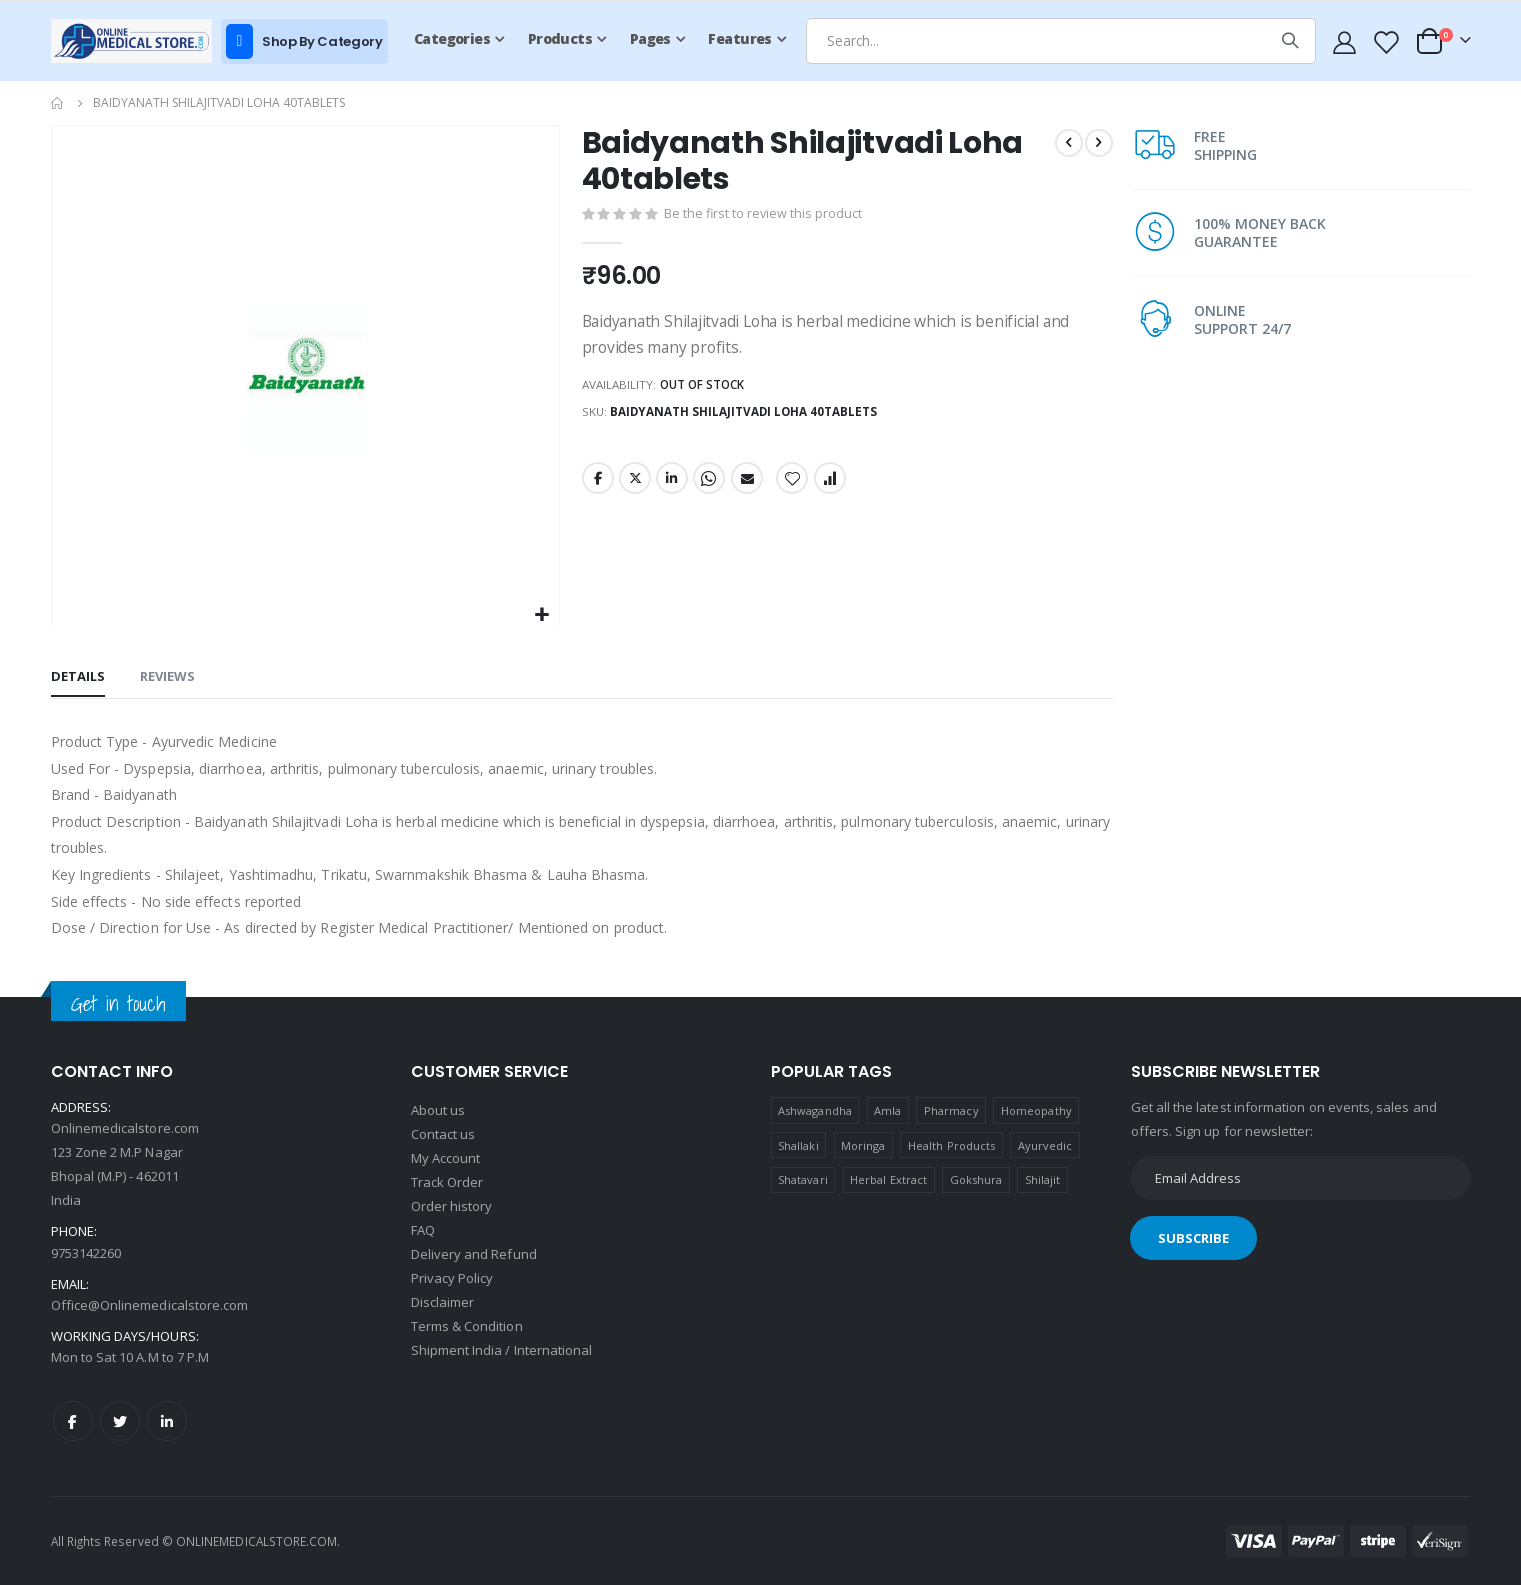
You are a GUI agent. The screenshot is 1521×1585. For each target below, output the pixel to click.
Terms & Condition (467, 1326)
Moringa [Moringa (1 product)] (863, 1145)
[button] (540, 615)
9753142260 (86, 1253)
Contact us (443, 1134)
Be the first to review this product (763, 217)
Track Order (447, 1182)
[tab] (78, 678)
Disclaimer (443, 1302)
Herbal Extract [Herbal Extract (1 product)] (888, 1179)
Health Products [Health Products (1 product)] (951, 1145)
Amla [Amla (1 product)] (887, 1110)
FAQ (423, 1230)
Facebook (597, 485)
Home (58, 103)
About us (438, 1110)
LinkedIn (671, 485)
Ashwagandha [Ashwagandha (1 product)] (815, 1110)
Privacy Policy (452, 1278)
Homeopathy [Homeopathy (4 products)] (1036, 1110)
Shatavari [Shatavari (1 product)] (803, 1179)
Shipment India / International (502, 1350)
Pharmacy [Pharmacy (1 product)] (951, 1110)
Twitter (634, 485)
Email (746, 485)
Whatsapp (708, 485)
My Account (446, 1158)
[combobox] (1061, 41)
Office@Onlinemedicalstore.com (150, 1305)
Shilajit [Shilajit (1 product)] (1043, 1179)
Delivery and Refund (474, 1254)
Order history (452, 1206)
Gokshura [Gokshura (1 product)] (976, 1179)
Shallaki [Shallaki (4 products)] (798, 1145)
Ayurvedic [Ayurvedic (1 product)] (1045, 1145)
